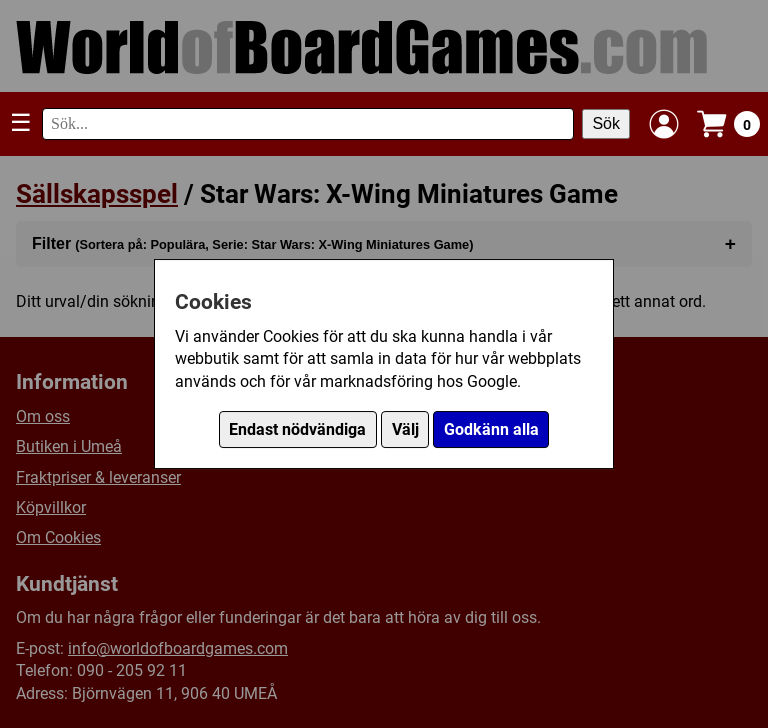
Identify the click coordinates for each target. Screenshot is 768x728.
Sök (606, 123)
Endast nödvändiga (297, 429)
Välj (405, 429)
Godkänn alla (491, 429)
